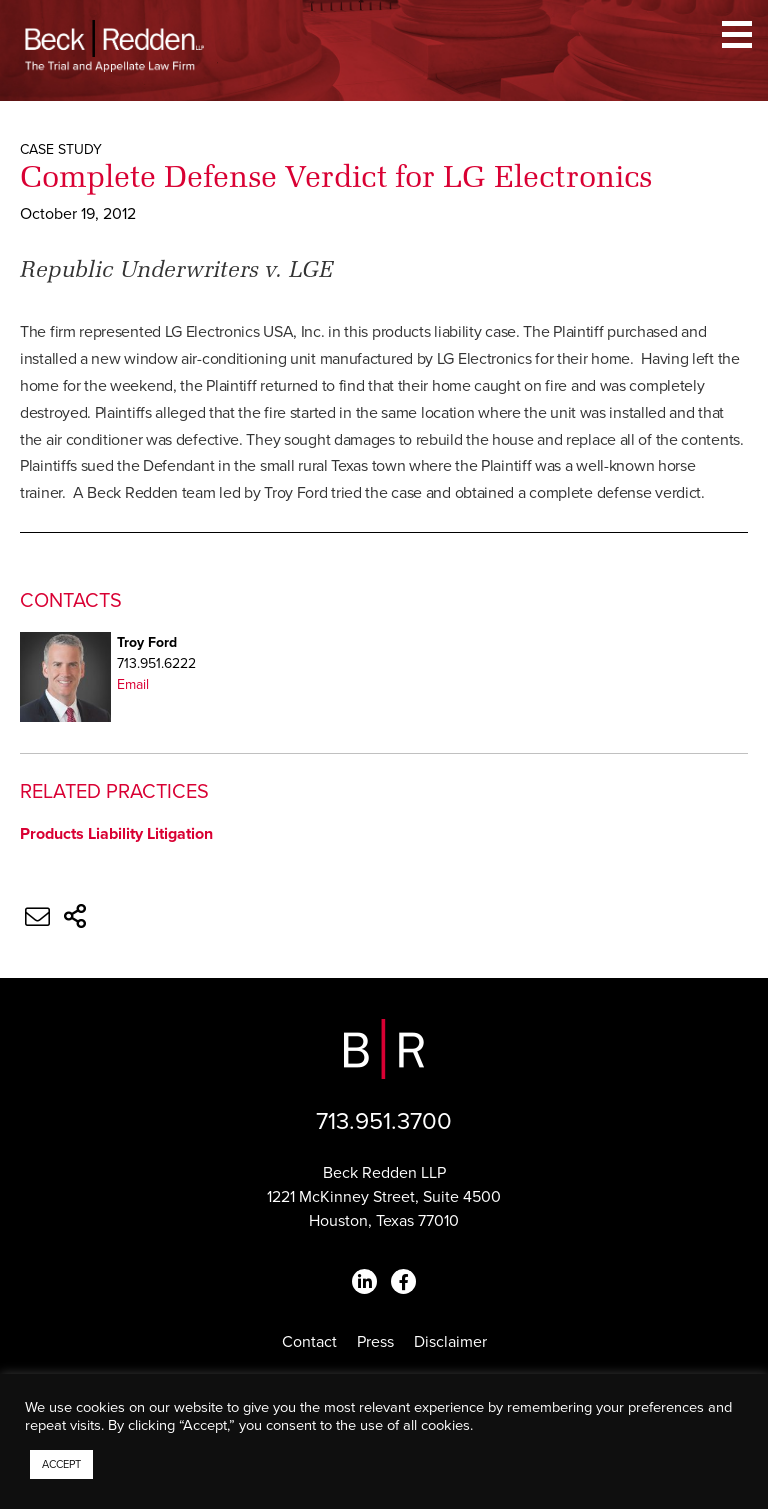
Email (133, 684)
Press (375, 1342)
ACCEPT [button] (61, 1464)
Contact (309, 1342)
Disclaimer (450, 1342)
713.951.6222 (156, 663)
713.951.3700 (384, 1121)
